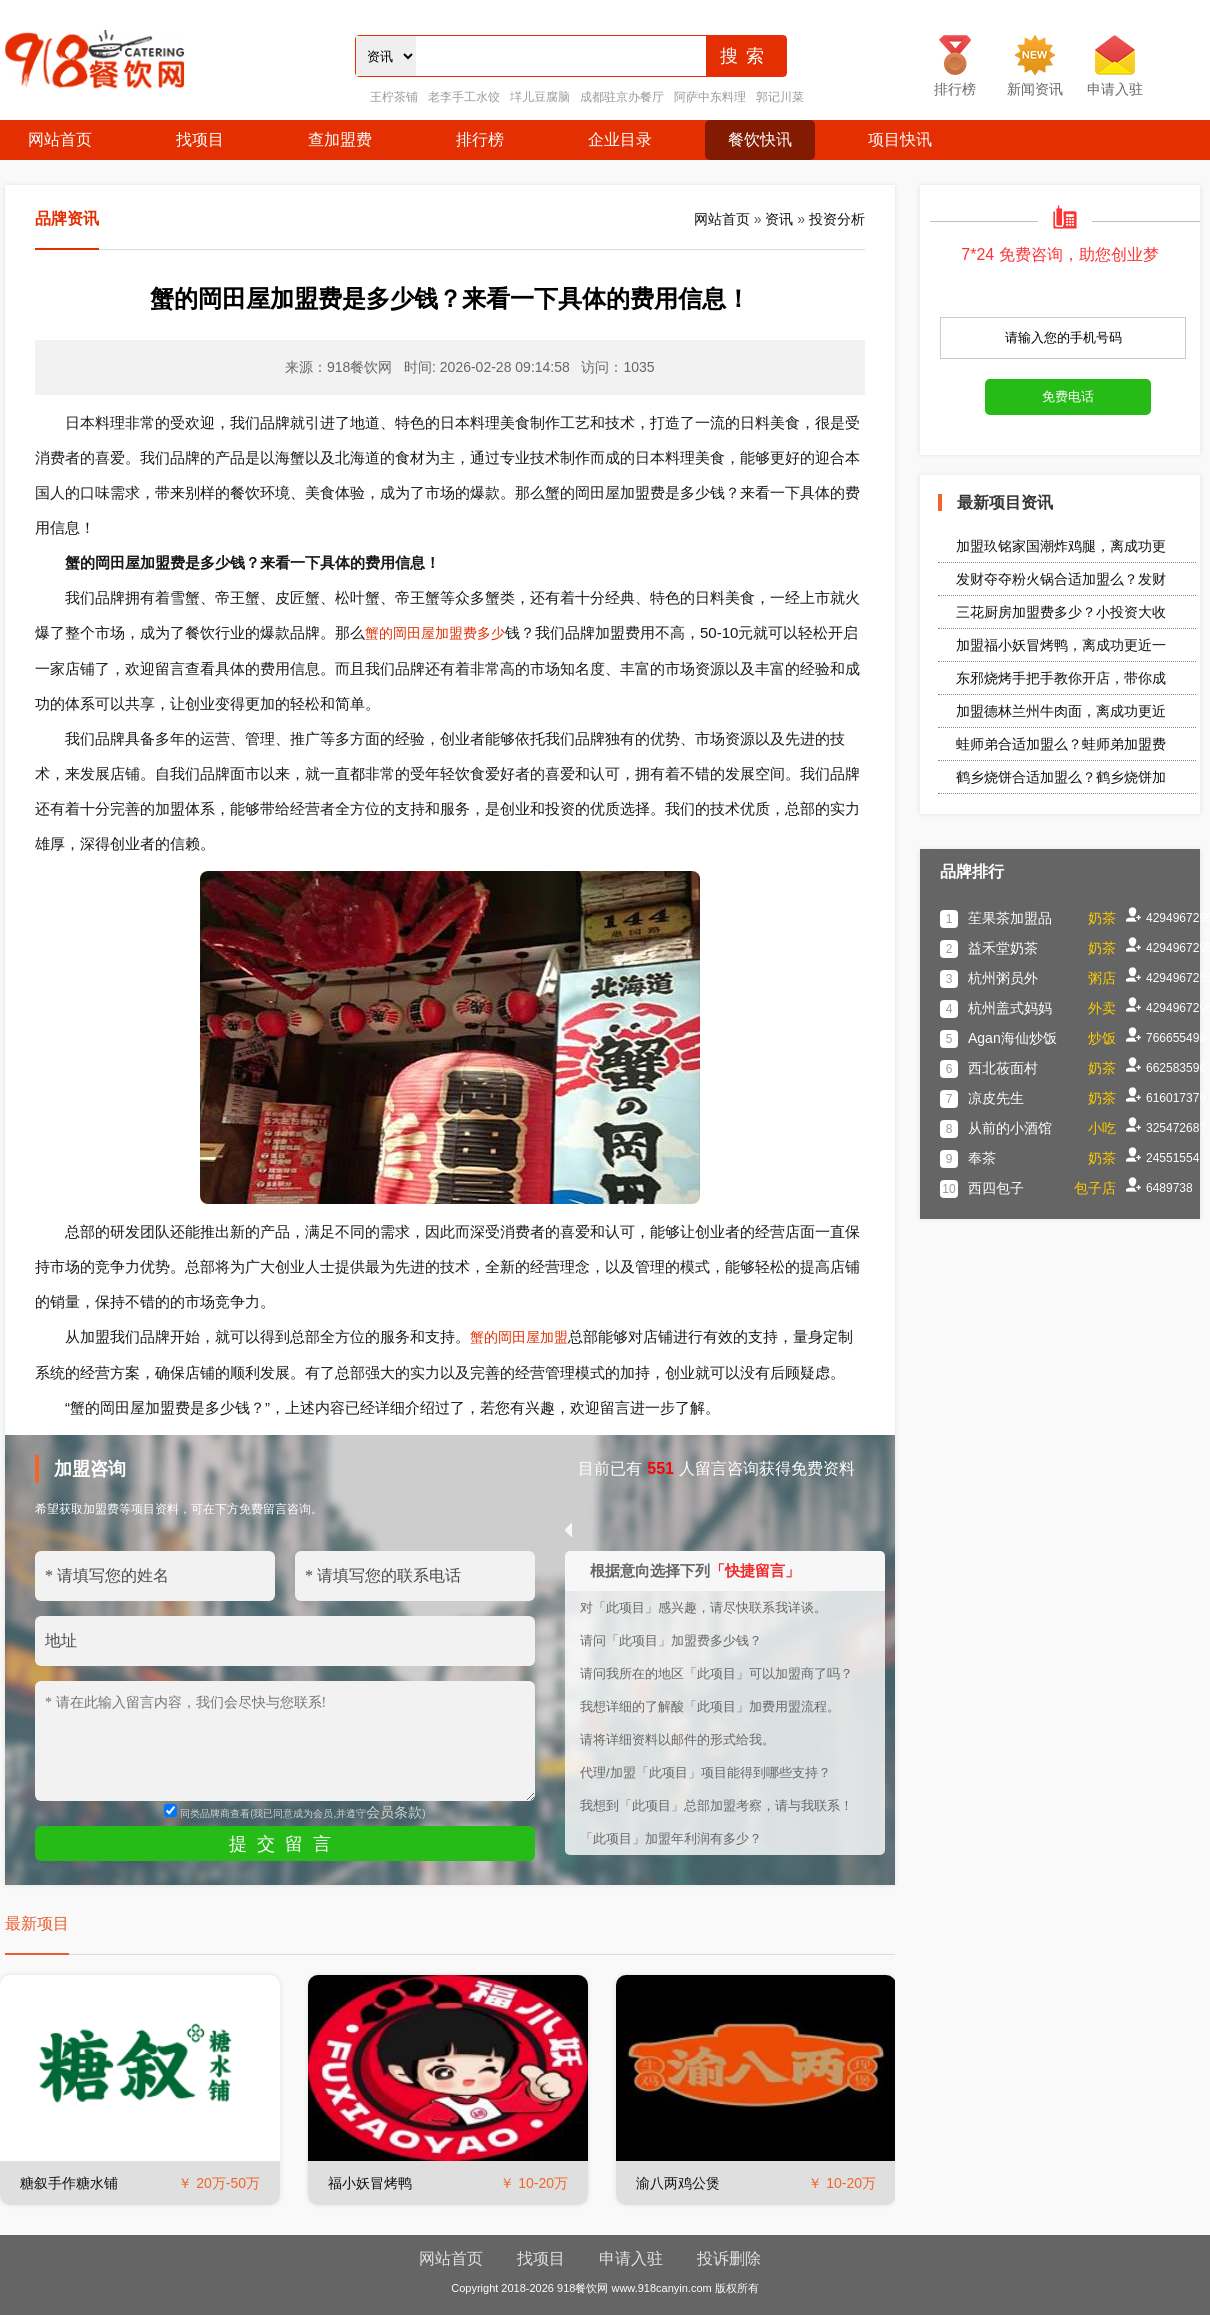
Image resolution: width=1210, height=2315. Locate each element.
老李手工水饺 (464, 97)
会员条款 (394, 1812)
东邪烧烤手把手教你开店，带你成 (1061, 678)
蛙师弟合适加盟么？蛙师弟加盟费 (1061, 744)
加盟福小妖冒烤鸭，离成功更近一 (1061, 645)
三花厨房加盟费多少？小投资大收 (1061, 612)
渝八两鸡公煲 (678, 2183)
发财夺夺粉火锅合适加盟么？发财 (1061, 579)
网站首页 (60, 139)
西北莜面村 (1003, 1068)
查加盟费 (340, 139)
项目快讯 (900, 139)
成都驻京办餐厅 (622, 97)
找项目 (200, 139)
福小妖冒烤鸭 (370, 2183)
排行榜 (480, 139)
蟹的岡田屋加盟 (519, 1337)
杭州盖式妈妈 (1010, 1008)
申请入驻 (631, 2258)
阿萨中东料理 (710, 97)
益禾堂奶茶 (1003, 948)
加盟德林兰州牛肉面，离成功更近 (1061, 711)
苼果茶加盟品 (1010, 918)
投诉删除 (729, 2258)
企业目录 (620, 139)
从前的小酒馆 (1010, 1128)
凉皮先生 (996, 1098)
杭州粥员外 (1003, 978)
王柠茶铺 (394, 97)
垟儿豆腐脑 (540, 97)
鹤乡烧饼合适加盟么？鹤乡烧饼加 (1061, 777)
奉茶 (982, 1158)
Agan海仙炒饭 (1012, 1038)
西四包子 (996, 1188)
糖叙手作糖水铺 (69, 2183)
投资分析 (837, 219)
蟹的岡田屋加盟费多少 (435, 633)
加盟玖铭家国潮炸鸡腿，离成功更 (1061, 546)
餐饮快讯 (760, 139)
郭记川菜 (780, 97)
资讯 (779, 219)
